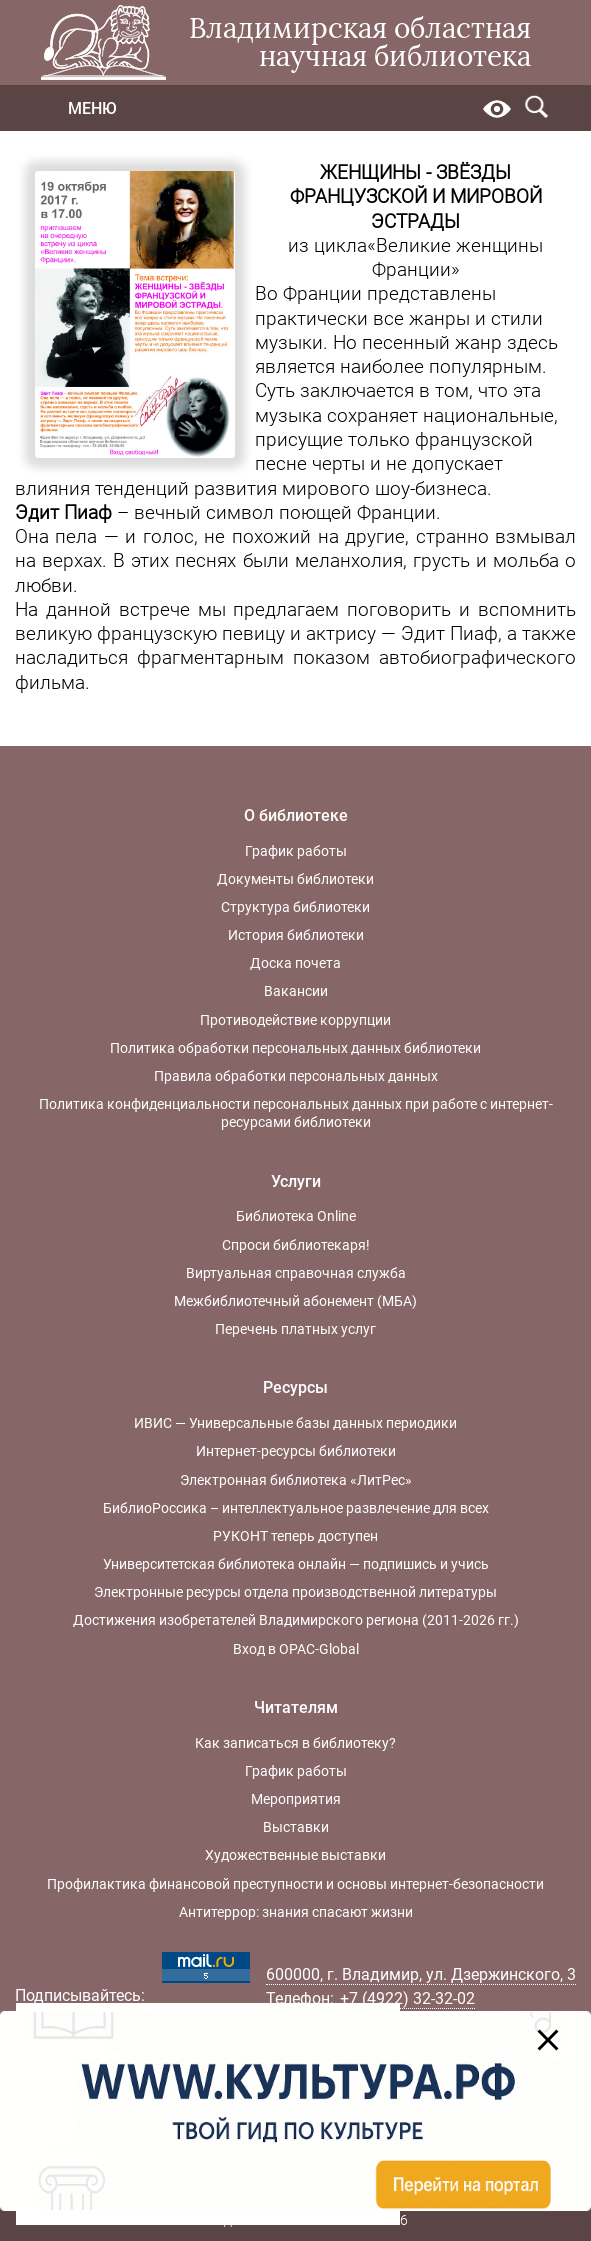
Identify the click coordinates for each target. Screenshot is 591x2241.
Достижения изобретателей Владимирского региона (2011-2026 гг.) (296, 1620)
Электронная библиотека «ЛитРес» (296, 1480)
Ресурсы (295, 1387)
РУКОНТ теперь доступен (295, 1536)
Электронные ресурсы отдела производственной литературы (295, 1592)
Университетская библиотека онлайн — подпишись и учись (296, 1564)
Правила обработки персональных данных (296, 1076)
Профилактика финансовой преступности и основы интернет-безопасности (295, 1884)
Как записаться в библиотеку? (295, 1743)
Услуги (296, 1181)
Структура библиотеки (295, 907)
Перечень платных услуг (295, 1329)
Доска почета (295, 963)
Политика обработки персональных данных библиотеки (295, 1048)
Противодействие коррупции (295, 1020)
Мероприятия (296, 1799)
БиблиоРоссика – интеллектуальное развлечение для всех (296, 1508)
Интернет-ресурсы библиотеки (296, 1451)
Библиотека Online (296, 1216)
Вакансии (296, 991)
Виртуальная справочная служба (296, 1273)
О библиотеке (296, 815)
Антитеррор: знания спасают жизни (296, 1912)
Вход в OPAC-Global (296, 1649)
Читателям (296, 1707)
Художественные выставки (295, 1855)
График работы (296, 851)
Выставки (296, 1827)
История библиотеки (296, 935)
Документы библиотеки (295, 879)
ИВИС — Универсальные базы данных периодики (295, 1423)
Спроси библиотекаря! (296, 1245)
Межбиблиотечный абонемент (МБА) (295, 1301)
